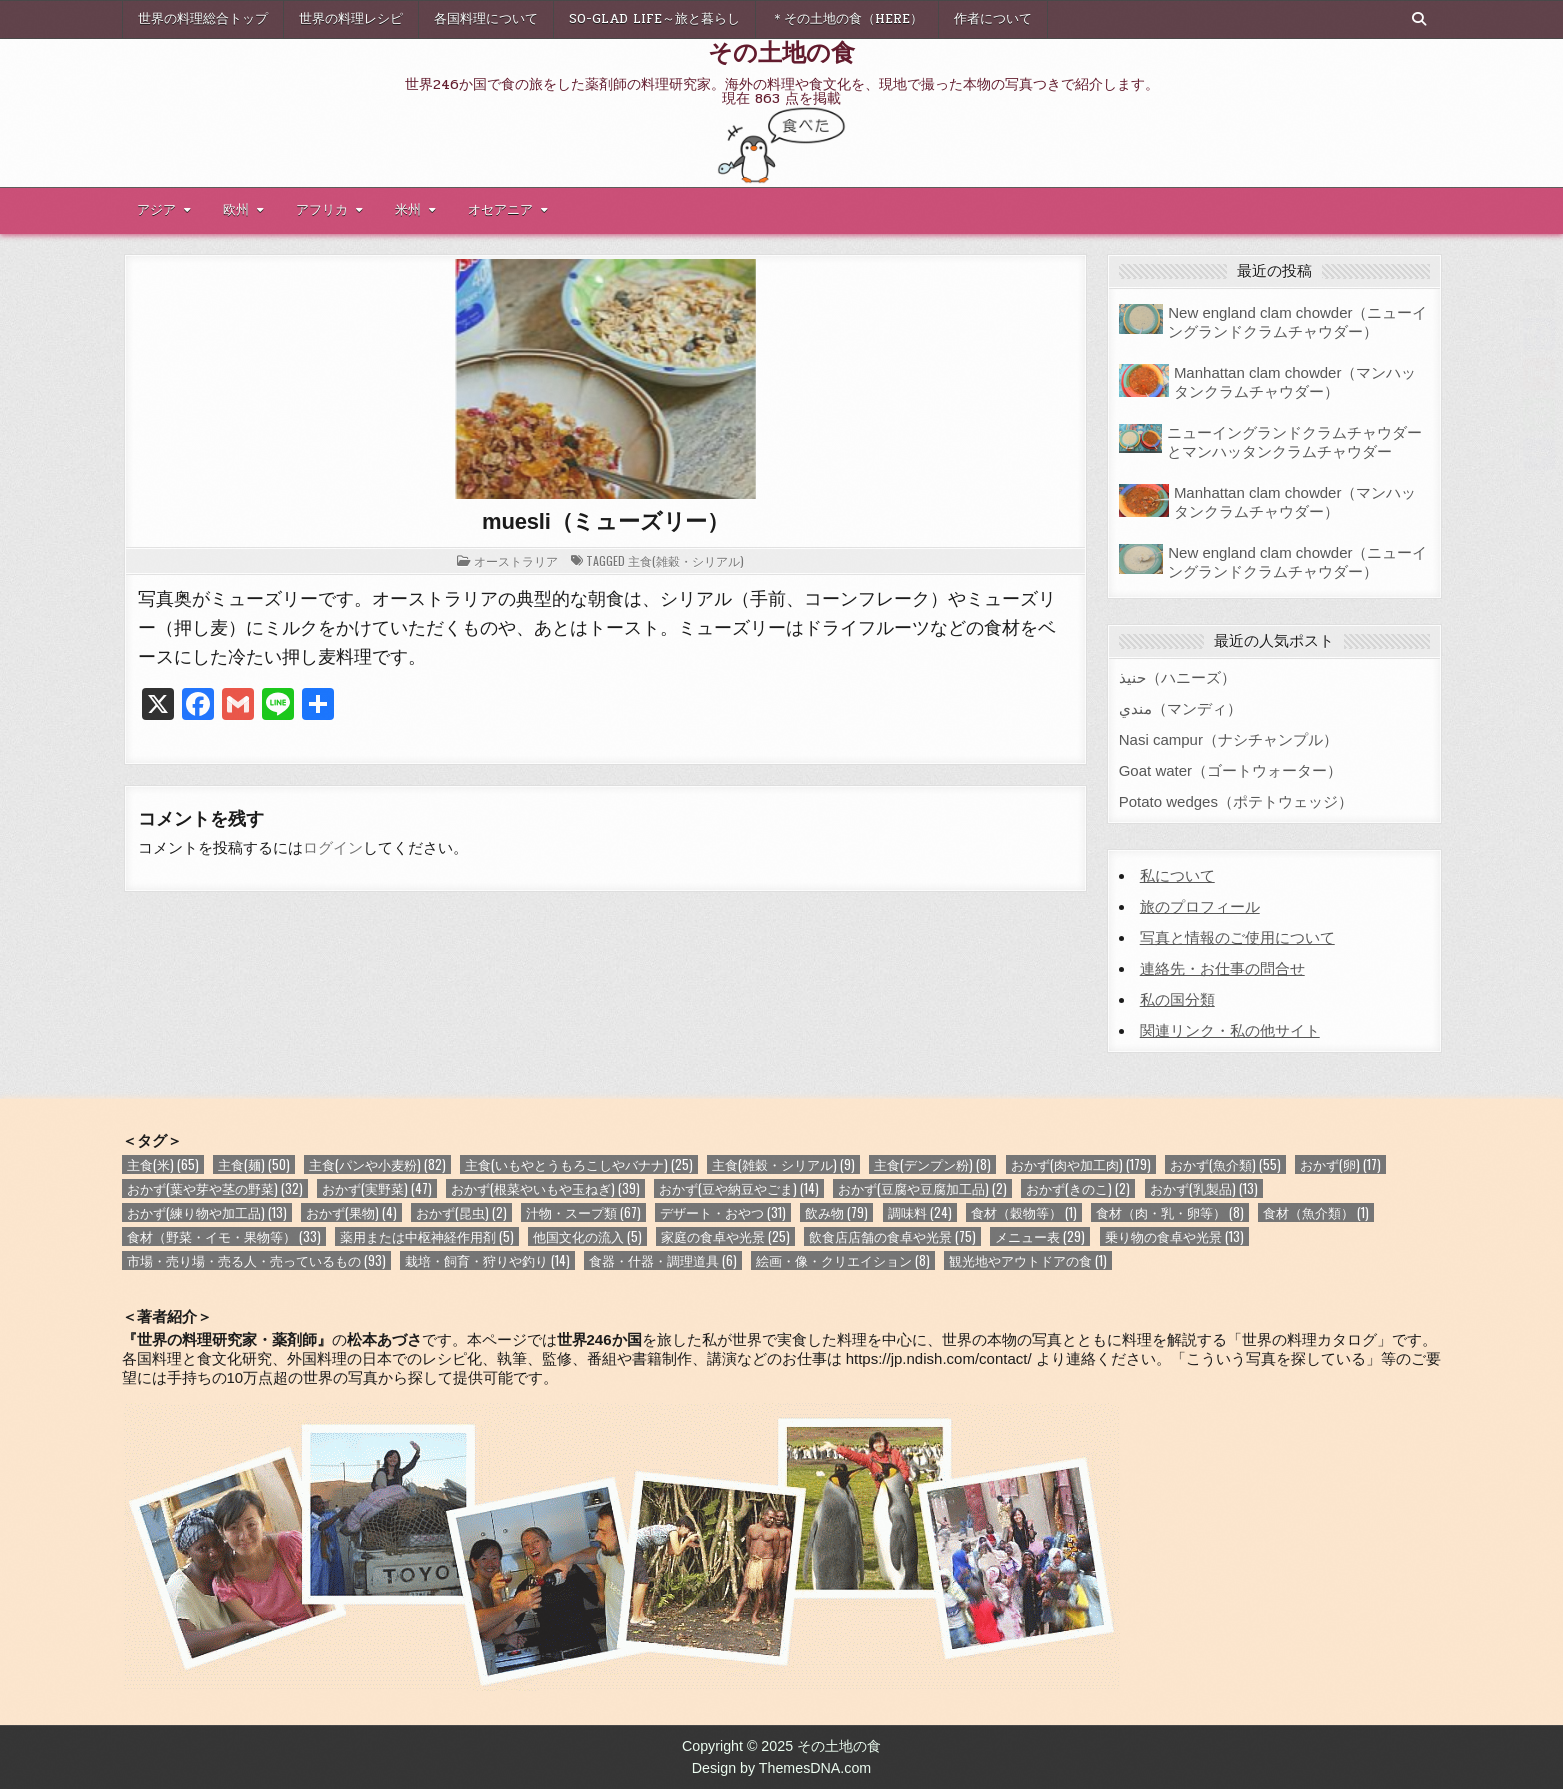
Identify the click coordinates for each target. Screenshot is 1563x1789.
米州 (408, 210)
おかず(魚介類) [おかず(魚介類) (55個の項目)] (1225, 1164)
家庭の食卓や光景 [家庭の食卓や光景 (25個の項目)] (725, 1236)
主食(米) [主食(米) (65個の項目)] (163, 1164)
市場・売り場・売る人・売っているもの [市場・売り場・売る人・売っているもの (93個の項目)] (256, 1260)
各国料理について (486, 19)
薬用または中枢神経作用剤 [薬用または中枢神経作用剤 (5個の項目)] (427, 1236)
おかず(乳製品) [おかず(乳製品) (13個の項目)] (1204, 1188)
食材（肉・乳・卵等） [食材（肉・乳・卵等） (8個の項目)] (1170, 1212)
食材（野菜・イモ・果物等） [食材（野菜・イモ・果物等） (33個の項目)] (224, 1236)
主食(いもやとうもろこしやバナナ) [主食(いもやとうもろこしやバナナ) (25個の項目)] (579, 1164)
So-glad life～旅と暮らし (654, 19)
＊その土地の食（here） (847, 19)
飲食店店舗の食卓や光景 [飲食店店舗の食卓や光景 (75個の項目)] (892, 1236)
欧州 (236, 210)
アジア (156, 210)
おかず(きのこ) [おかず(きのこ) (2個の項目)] (1078, 1188)
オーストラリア (516, 560)
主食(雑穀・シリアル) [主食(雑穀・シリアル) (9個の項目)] (783, 1164)
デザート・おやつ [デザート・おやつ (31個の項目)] (723, 1212)
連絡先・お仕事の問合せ (1222, 968)
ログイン (333, 847)
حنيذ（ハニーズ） (1177, 677)
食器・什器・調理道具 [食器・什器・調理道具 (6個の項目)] (663, 1260)
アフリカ (322, 210)
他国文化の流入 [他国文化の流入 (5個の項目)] (587, 1236)
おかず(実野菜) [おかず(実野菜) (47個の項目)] (377, 1188)
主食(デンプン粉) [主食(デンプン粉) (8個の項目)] (932, 1164)
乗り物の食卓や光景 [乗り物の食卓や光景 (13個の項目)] (1174, 1236)
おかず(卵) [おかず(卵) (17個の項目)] (1340, 1164)
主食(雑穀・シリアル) (686, 560)
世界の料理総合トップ (203, 19)
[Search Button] (1419, 19)
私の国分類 (1177, 999)
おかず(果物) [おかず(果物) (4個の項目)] (351, 1212)
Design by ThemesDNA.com (782, 1768)
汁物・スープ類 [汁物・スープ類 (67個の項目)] (583, 1212)
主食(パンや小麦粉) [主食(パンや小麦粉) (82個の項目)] (377, 1164)
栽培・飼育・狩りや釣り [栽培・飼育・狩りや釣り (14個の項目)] (487, 1260)
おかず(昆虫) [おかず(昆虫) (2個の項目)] (461, 1212)
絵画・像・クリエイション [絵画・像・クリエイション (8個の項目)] (843, 1260)
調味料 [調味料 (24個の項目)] (920, 1212)
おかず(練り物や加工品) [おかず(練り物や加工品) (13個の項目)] (207, 1212)
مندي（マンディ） (1180, 708)
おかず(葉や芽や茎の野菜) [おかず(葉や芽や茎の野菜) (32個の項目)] (215, 1188)
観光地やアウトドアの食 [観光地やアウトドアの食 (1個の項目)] (1028, 1260)
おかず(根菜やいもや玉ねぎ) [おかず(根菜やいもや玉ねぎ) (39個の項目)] (545, 1188)
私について (1177, 875)
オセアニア (500, 210)
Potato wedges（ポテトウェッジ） (1236, 801)
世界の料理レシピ (351, 19)
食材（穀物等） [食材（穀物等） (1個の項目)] (1024, 1212)
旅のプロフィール (1200, 906)
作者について (993, 19)
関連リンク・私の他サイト (1230, 1030)
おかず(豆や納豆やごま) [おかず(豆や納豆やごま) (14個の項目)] (739, 1188)
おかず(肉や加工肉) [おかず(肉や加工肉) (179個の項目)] (1081, 1164)
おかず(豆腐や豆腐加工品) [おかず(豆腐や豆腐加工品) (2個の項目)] (922, 1188)
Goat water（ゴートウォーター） (1230, 770)
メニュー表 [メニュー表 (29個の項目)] (1040, 1236)
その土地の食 (781, 51)
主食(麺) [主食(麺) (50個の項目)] (254, 1164)
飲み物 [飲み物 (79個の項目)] (836, 1212)
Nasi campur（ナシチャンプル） (1228, 739)
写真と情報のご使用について (1237, 937)
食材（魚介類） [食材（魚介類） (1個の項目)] (1316, 1212)
